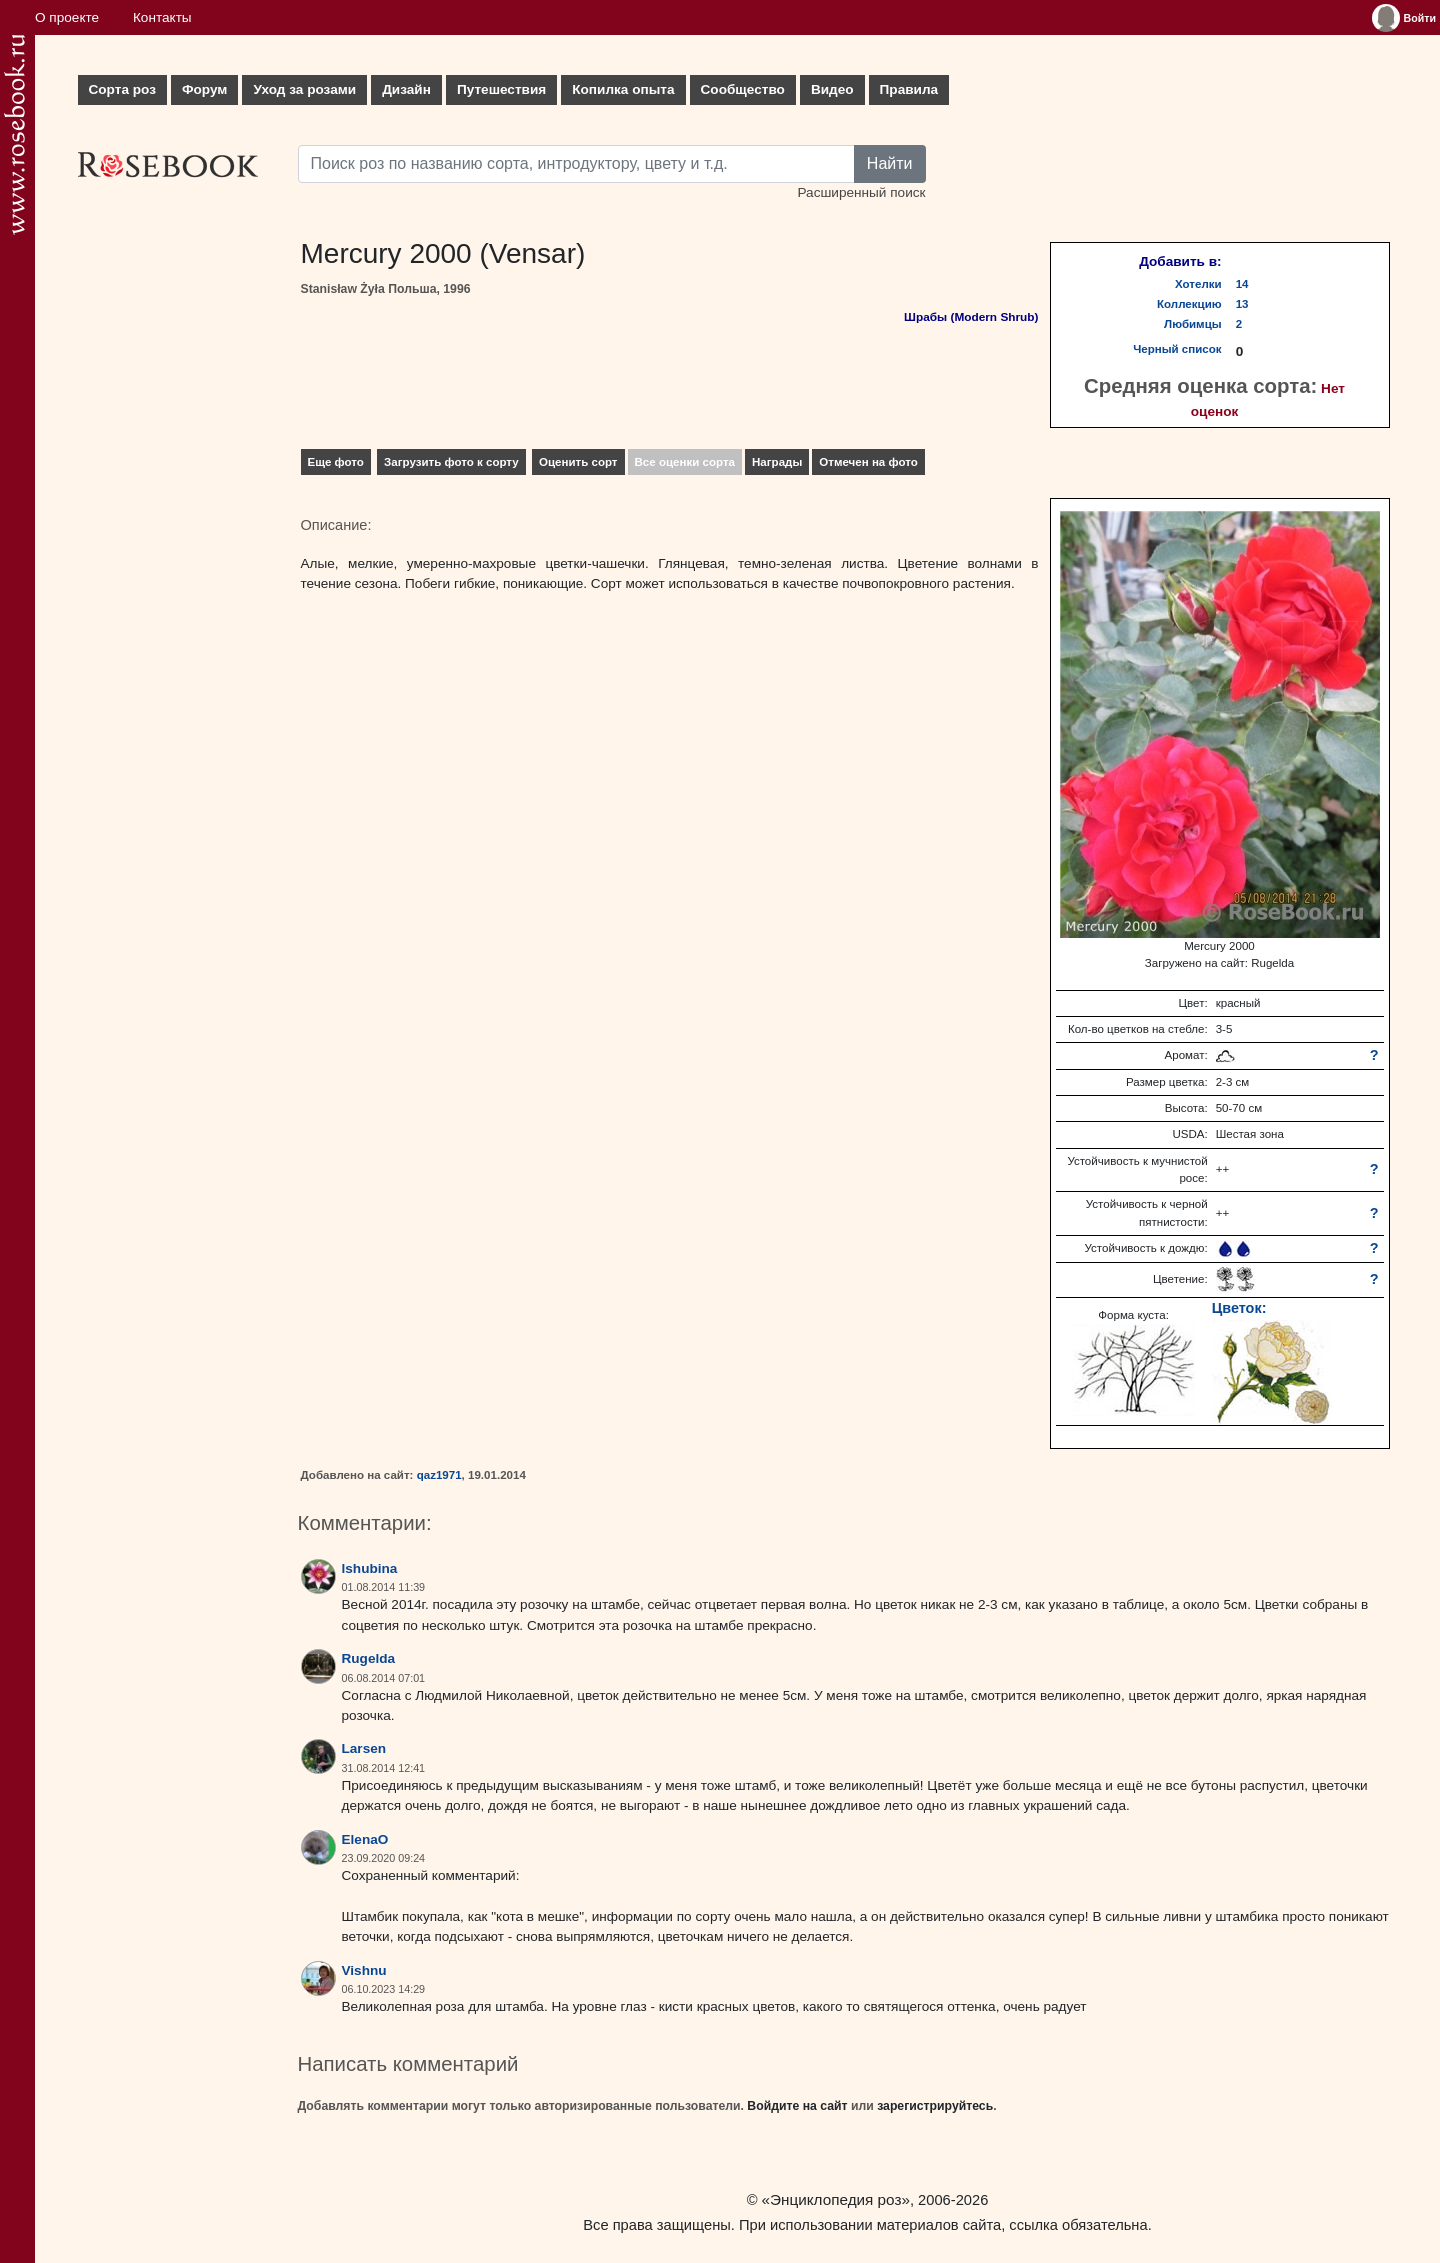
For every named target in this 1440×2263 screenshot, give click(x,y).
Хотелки (1198, 284)
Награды (777, 462)
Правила (909, 89)
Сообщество (743, 89)
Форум (204, 89)
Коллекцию (1189, 304)
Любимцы (1193, 324)
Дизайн (406, 89)
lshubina (370, 1568)
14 (1242, 284)
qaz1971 (439, 1475)
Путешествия (501, 89)
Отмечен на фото (868, 462)
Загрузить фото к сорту (451, 462)
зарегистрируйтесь (935, 2106)
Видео (832, 89)
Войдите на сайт (797, 2106)
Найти (890, 163)
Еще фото (336, 462)
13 (1242, 304)
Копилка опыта (623, 89)
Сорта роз (122, 89)
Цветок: (1239, 1308)
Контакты (162, 17)
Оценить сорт (578, 462)
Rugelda (369, 1658)
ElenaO (365, 1839)
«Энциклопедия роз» (836, 2199)
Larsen (364, 1748)
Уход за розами (304, 89)
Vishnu (364, 1970)
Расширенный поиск (861, 192)
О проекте (67, 17)
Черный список (1177, 349)
